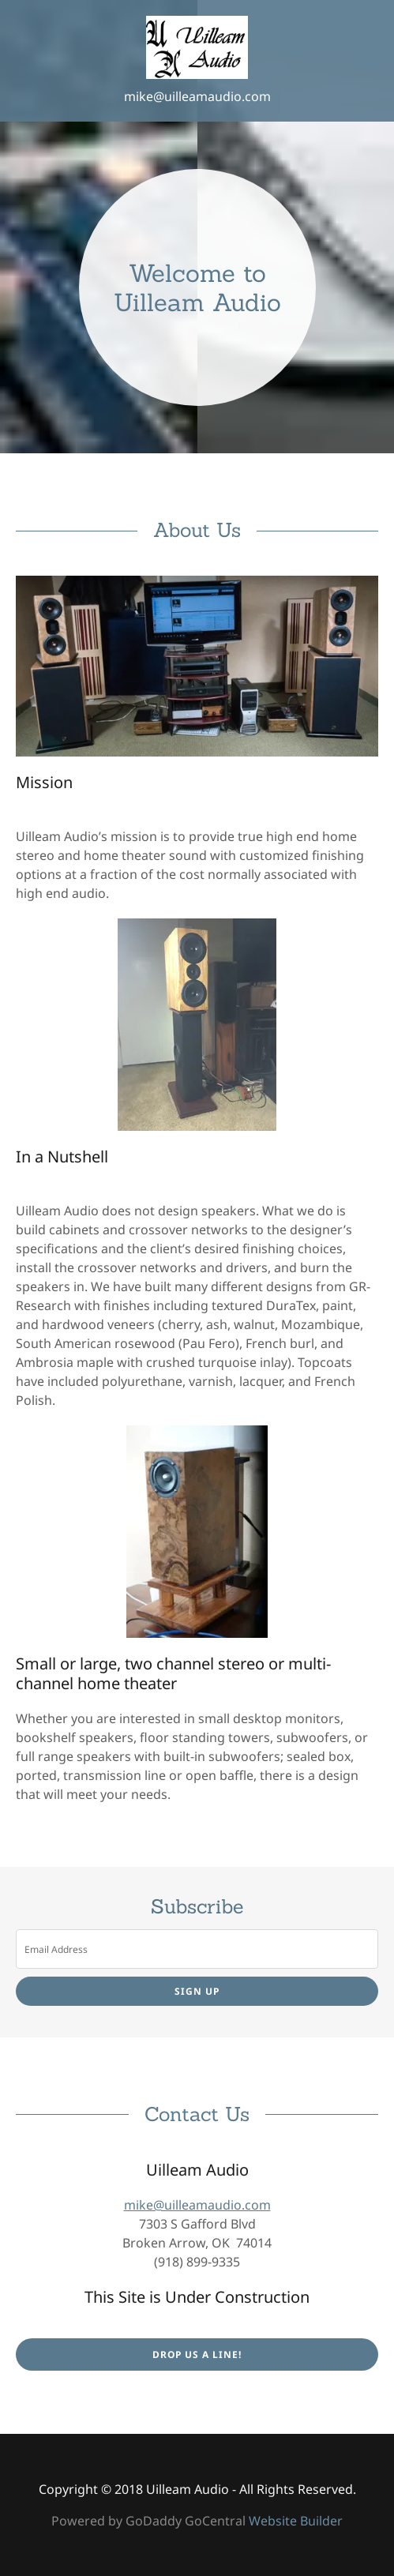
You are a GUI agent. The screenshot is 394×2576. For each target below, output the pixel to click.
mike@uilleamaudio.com (197, 96)
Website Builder (296, 2520)
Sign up (197, 1991)
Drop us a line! (197, 2354)
